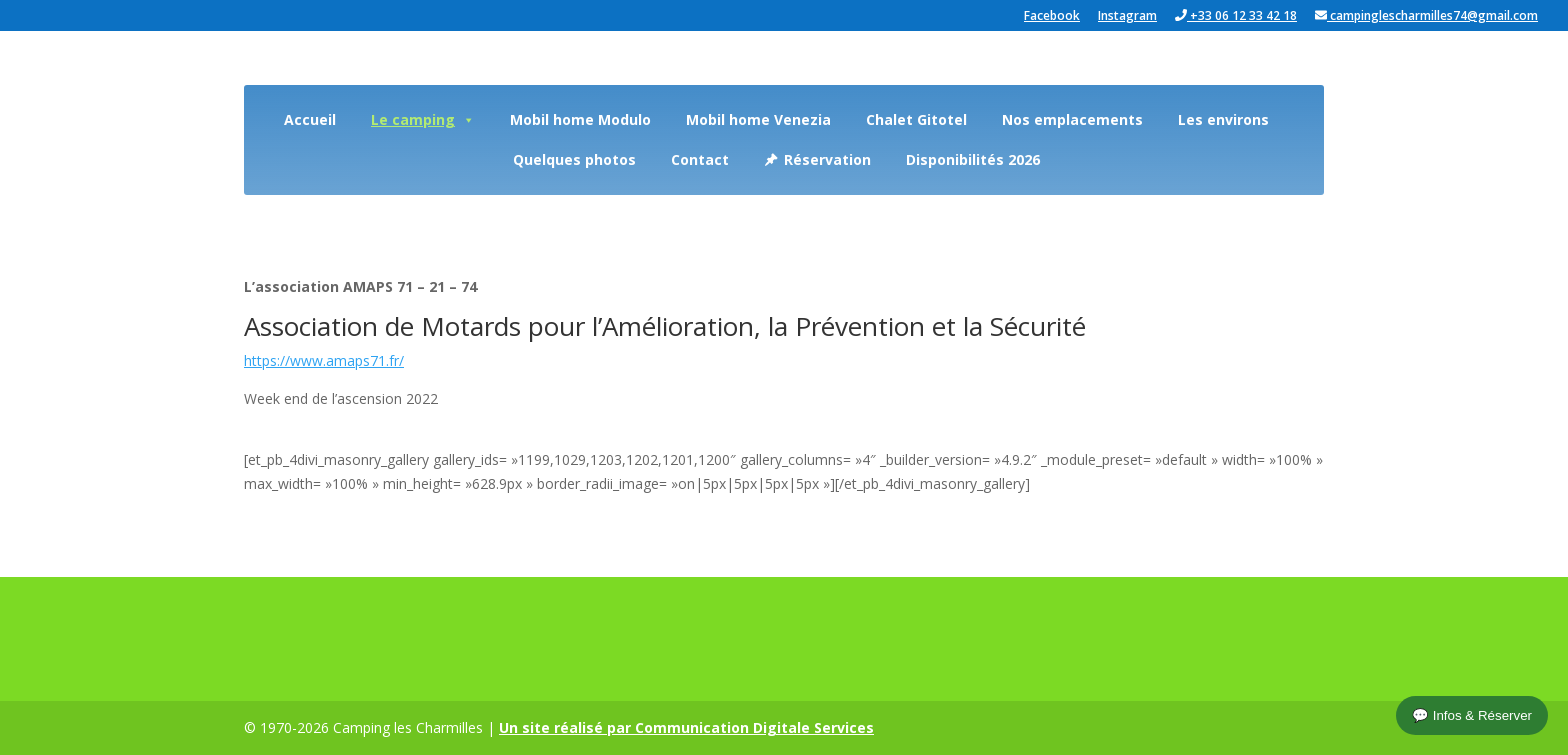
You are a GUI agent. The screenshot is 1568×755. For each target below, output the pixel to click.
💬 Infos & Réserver (1472, 715)
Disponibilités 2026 (973, 159)
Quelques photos (574, 159)
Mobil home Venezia (758, 119)
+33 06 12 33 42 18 (1236, 16)
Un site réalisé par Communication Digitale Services (686, 727)
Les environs (1223, 119)
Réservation (827, 159)
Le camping (423, 119)
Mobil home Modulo (580, 119)
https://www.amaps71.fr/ (324, 360)
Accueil (310, 119)
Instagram (1127, 17)
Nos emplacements (1072, 119)
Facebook (1052, 17)
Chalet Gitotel (916, 119)
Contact (700, 159)
